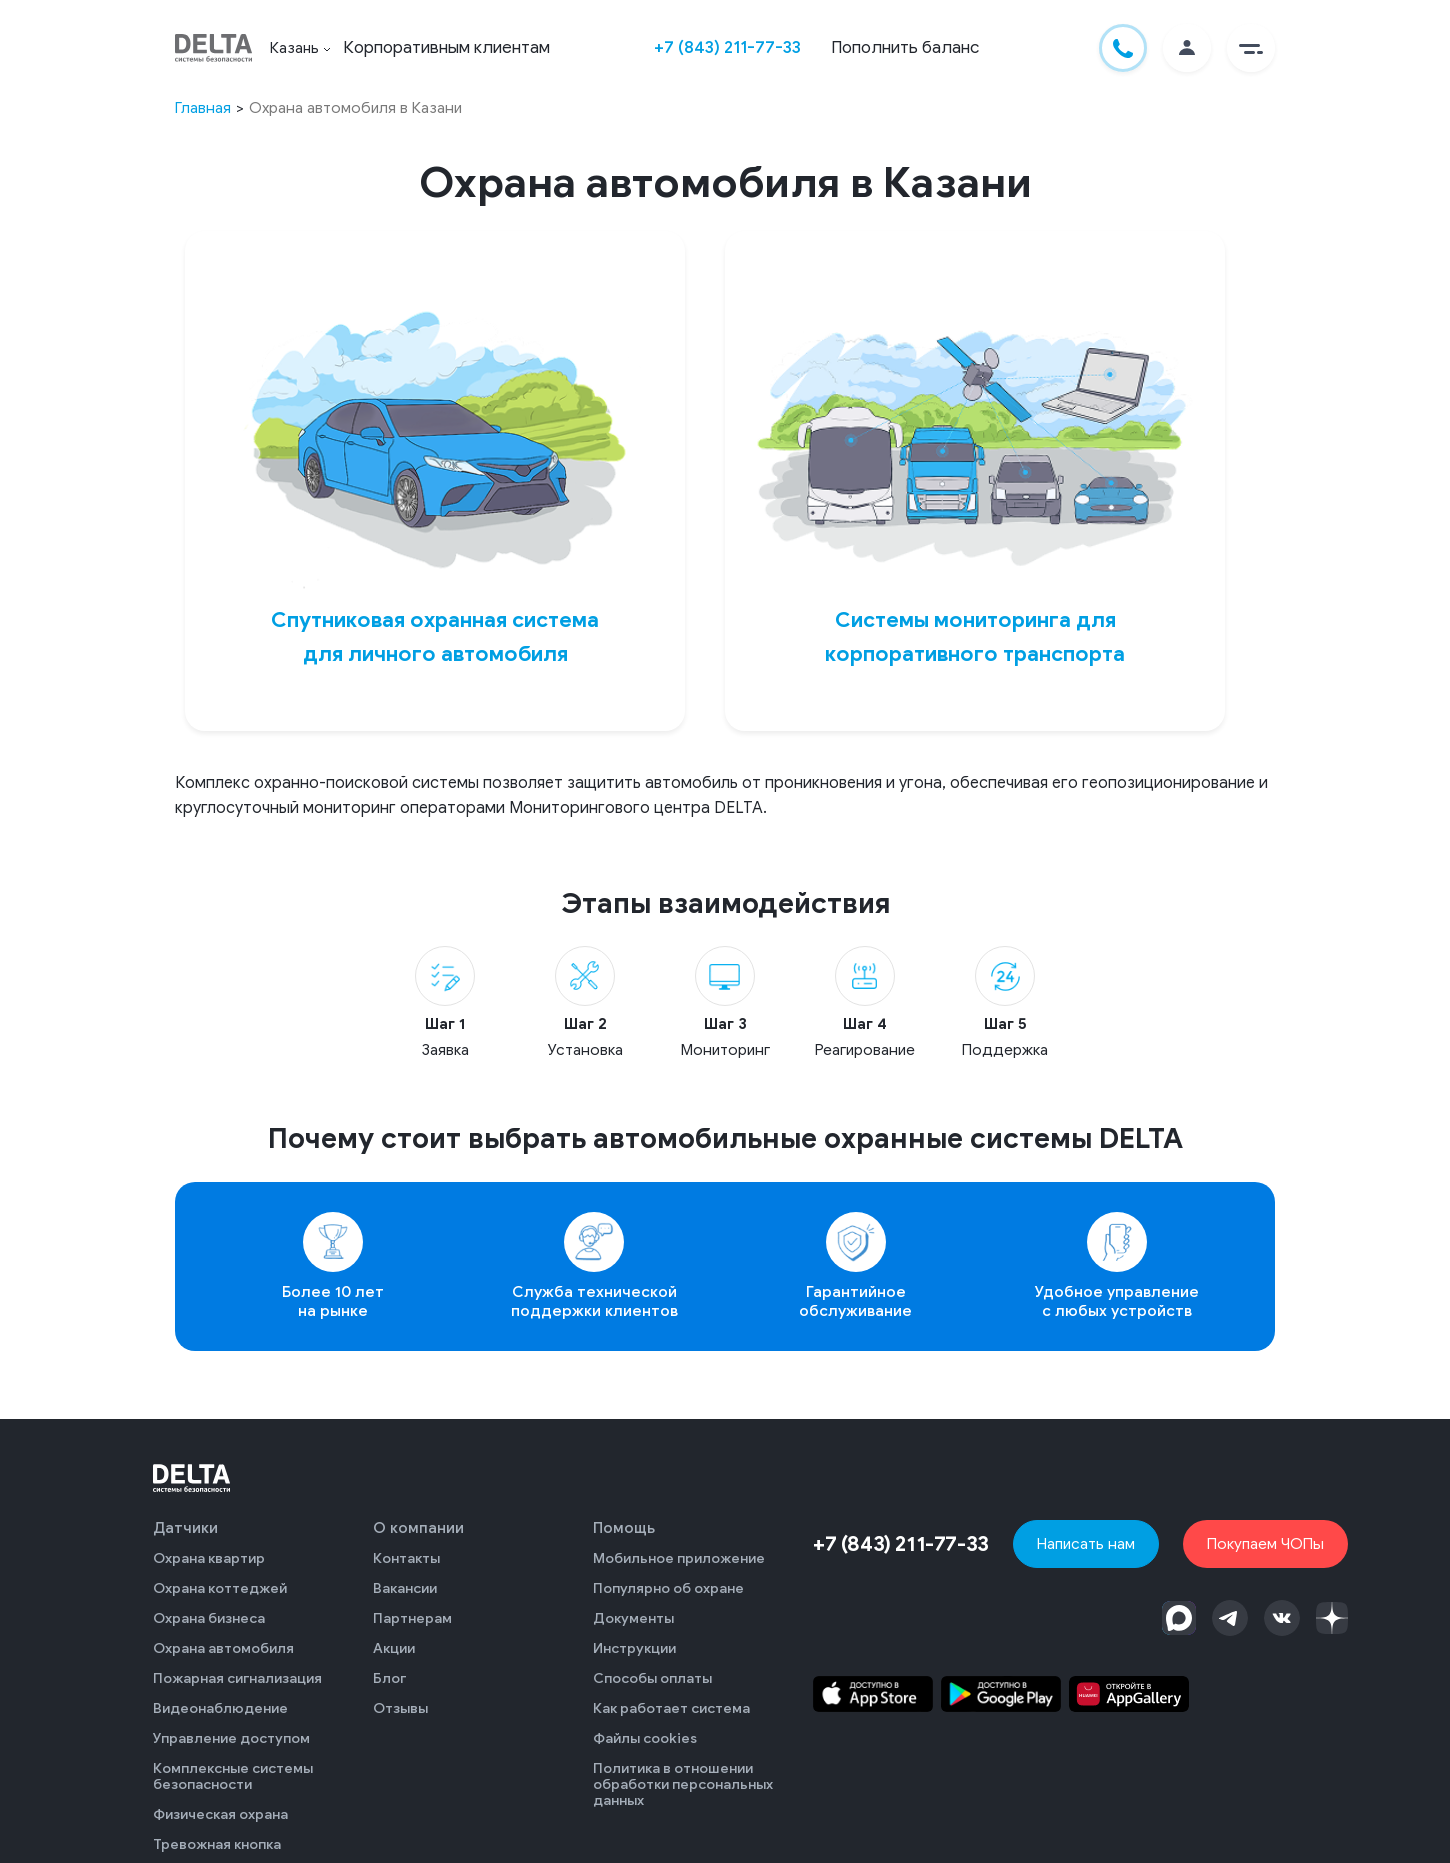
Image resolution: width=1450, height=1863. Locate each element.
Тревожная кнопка (217, 1844)
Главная (203, 107)
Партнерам (412, 1618)
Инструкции (634, 1648)
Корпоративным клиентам (446, 47)
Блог (389, 1678)
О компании (418, 1528)
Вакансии (405, 1588)
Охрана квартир (209, 1558)
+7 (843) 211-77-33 (727, 47)
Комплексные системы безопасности (233, 1776)
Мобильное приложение (679, 1558)
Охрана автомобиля (223, 1648)
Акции (394, 1648)
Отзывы (400, 1708)
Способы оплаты (652, 1678)
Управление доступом (231, 1738)
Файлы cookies (645, 1738)
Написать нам (1086, 1543)
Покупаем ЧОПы (1265, 1543)
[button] (1251, 48)
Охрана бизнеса (209, 1618)
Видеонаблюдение (220, 1708)
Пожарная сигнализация (237, 1678)
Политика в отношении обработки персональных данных (683, 1784)
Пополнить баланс (905, 47)
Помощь (624, 1528)
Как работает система (671, 1708)
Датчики (185, 1528)
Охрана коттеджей (220, 1588)
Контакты (406, 1558)
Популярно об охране (668, 1588)
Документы (633, 1618)
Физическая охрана (220, 1814)
